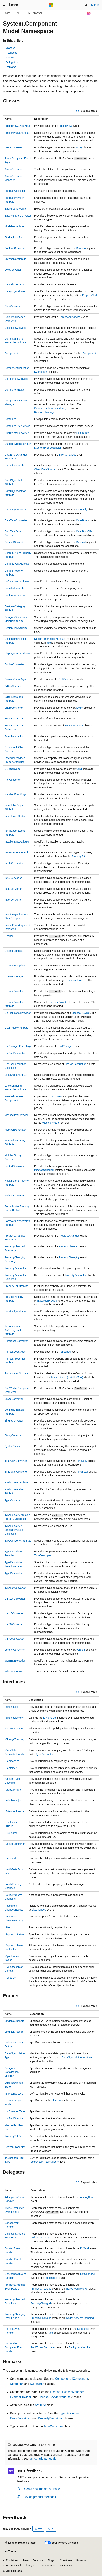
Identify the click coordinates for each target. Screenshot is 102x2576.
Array (79, 147)
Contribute (66, 2560)
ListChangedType (15, 2111)
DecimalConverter (15, 542)
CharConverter (13, 306)
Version (80, 1649)
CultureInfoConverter (17, 433)
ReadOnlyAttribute (15, 1311)
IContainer (11, 1768)
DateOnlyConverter (16, 509)
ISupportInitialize (14, 1934)
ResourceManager (44, 412)
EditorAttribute (13, 686)
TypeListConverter (15, 1587)
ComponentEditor (15, 389)
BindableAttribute (14, 226)
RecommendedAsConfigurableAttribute (13, 1330)
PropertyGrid (89, 295)
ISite (7, 1927)
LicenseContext (14, 950)
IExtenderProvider (47, 1300)
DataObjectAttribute (16, 465)
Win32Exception (14, 1671)
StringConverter (14, 1435)
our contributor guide (42, 2458)
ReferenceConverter (16, 1340)
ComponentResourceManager (51, 408)
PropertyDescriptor (15, 1268)
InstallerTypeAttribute (17, 841)
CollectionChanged (70, 316)
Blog (50, 2560)
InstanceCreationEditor (18, 852)
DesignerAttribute (15, 595)
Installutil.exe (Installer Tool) (67, 1377)
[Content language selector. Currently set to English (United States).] (21, 2543)
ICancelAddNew (14, 1728)
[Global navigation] (3, 5)
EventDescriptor (14, 718)
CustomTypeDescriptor (18, 443)
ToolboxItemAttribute (16, 1482)
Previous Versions (33, 2560)
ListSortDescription (15, 1053)
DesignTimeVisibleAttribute (49, 638)
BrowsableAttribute (15, 258)
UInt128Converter (15, 1598)
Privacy (80, 2560)
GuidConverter (13, 768)
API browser (35, 13)
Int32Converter (13, 888)
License (9, 936)
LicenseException (15, 965)
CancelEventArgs (15, 284)
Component (11, 353)
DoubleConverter (14, 664)
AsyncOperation (14, 169)
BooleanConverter (15, 248)
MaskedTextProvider (16, 1115)
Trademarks (66, 2565)
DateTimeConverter (16, 520)
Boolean (81, 248)
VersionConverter (15, 1649)
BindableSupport (14, 2020)
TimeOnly (81, 1460)
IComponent (89, 353)
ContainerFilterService (17, 426)
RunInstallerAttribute (16, 1373)
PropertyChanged (69, 1246)
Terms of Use (46, 2565)
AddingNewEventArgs (17, 125)
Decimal (81, 542)
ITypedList (10, 1977)
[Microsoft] (51, 5)
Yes (48, 642)
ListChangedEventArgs (18, 1046)
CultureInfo (82, 433)
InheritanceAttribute (16, 816)
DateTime (81, 520)
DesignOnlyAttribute (16, 628)
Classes (10, 47)
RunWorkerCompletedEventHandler (14, 2347)
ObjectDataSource (44, 469)
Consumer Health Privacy (17, 2565)
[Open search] (86, 5)
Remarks (11, 67)
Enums (10, 57)
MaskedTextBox (51, 1122)
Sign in (95, 4)
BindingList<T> (13, 237)
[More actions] (96, 13)
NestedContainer (14, 1166)
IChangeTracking (14, 1739)
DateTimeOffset (85, 531)
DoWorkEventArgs (15, 679)
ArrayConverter (13, 147)
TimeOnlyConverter (16, 1460)
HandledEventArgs (15, 794)
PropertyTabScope (15, 2136)
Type (50, 2332)
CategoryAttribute (15, 291)
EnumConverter (14, 707)
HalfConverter (12, 779)
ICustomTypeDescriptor (47, 447)
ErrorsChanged (67, 454)
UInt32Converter (14, 1624)
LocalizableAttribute (16, 1074)
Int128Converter (14, 863)
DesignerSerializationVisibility (12, 2072)
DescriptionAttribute (16, 588)
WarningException (15, 1660)
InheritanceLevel (14, 2093)
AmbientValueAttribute (17, 132)
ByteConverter (13, 269)
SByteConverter (14, 1398)
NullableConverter (15, 1195)
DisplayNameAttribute (17, 653)
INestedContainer (44, 1169)
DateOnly (81, 509)
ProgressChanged (69, 1235)
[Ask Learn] (89, 13)
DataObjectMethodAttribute (77, 2057)
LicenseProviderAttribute (54, 2397)
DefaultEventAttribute (17, 563)
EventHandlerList (14, 736)
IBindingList (11, 1706)
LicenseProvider (77, 980)
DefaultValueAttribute (17, 581)
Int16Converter (13, 877)
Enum (79, 707)
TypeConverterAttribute (18, 1540)
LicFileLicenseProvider (18, 1012)
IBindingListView (14, 1717)
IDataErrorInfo (13, 1789)
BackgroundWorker (16, 208)
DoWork (63, 679)
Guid (79, 768)
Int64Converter (13, 899)
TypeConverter (13, 1500)
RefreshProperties (15, 2147)
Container (10, 419)
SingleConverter (14, 1420)
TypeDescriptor (42, 1555)
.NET (19, 13)
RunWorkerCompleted (43, 2347)
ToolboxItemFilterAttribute (44, 2161)
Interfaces (11, 52)
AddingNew (65, 125)
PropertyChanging (69, 1257)
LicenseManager (14, 976)
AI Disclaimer (10, 2560)
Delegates (12, 62)
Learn (7, 13)
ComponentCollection (17, 368)
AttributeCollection (15, 190)
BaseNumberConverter (18, 215)
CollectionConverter (16, 327)
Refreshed (65, 1351)
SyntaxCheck (12, 1446)
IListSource (11, 1833)
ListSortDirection (14, 2118)
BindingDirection (14, 2031)
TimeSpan (82, 1471)
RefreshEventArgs (15, 1351)
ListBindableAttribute (16, 1027)
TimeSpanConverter (16, 1471)
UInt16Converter (14, 1613)
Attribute (40, 2405)
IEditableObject (13, 1800)
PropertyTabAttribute (16, 1286)
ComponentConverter (17, 378)
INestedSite (11, 1858)
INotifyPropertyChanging (79, 2318)
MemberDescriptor (15, 1129)
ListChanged (66, 1046)
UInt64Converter (14, 1638)
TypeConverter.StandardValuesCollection (14, 1530)
